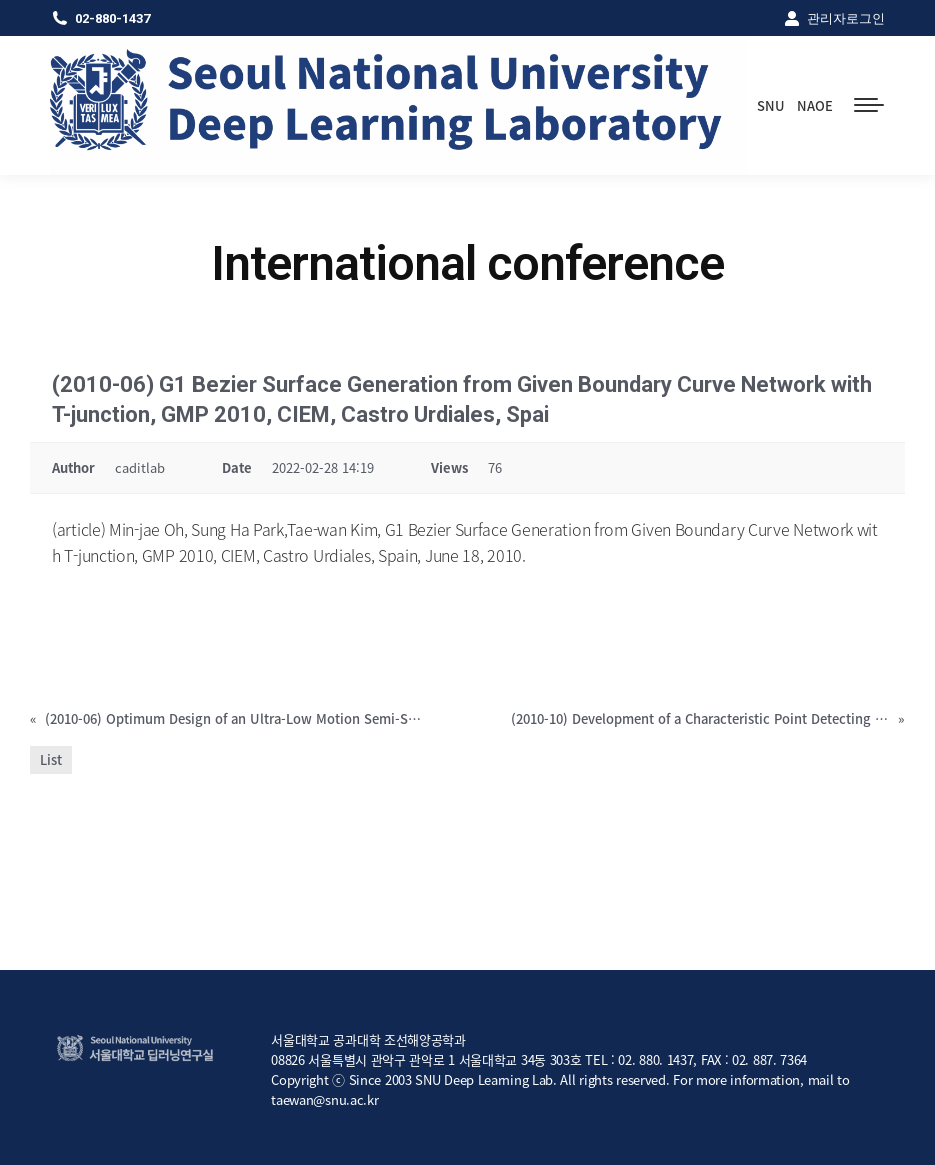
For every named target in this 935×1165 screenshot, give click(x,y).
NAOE (815, 105)
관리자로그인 (833, 18)
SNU (771, 105)
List (51, 759)
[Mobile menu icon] (869, 105)
